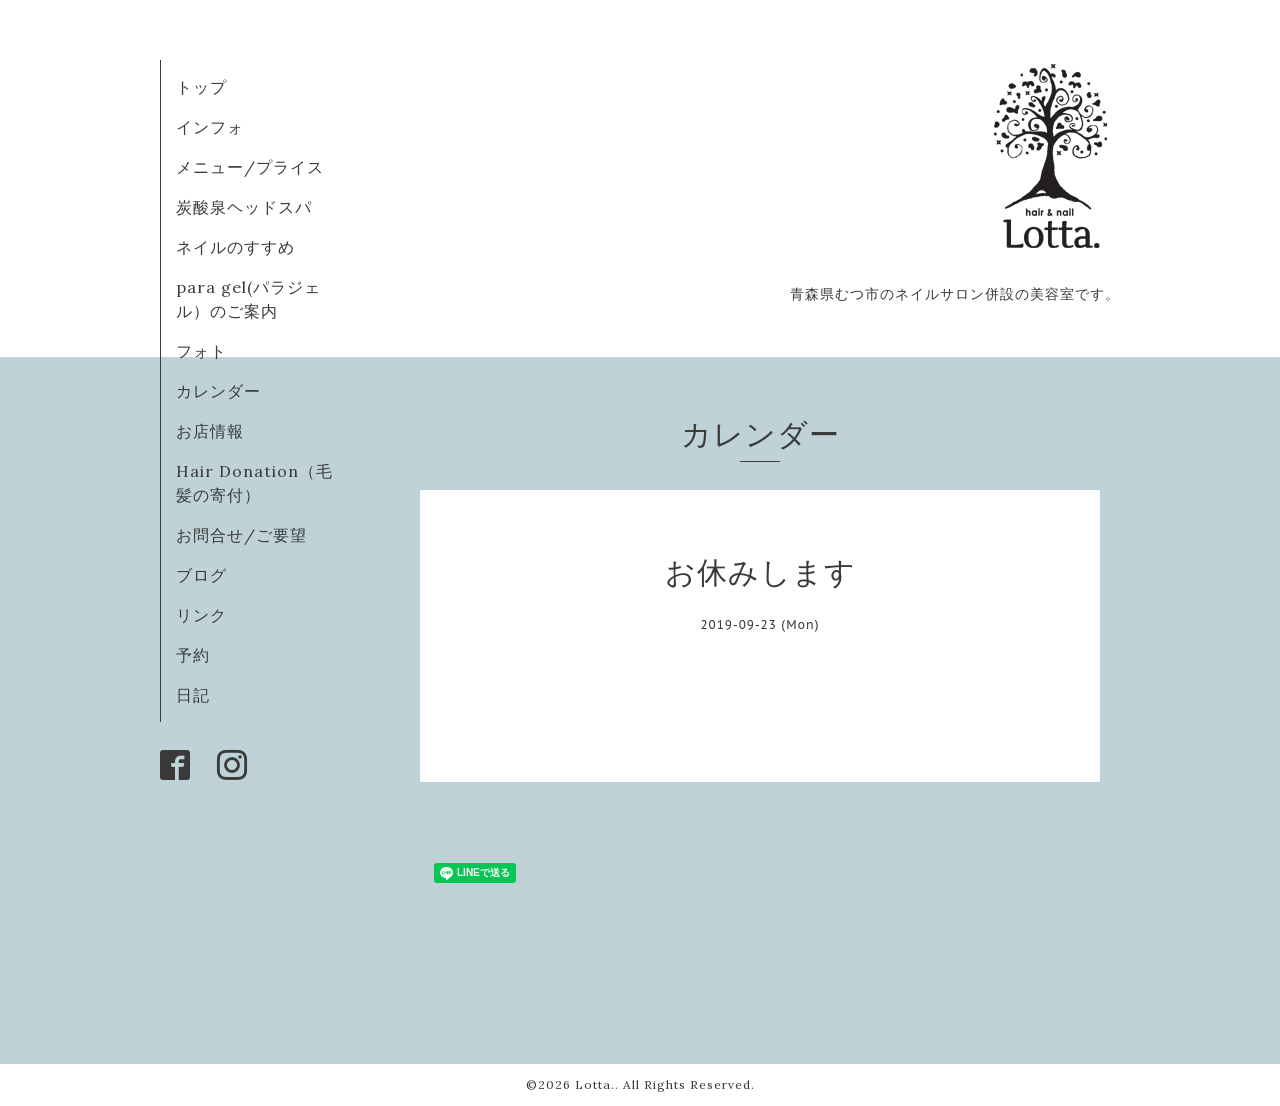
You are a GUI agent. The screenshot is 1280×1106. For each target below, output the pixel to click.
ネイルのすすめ (235, 247)
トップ (201, 87)
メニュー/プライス (250, 167)
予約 (193, 655)
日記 (193, 695)
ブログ (201, 575)
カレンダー (218, 391)
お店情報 (210, 431)
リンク (201, 615)
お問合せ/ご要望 (241, 535)
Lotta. (595, 1084)
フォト (201, 351)
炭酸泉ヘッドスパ (244, 207)
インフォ (210, 127)
